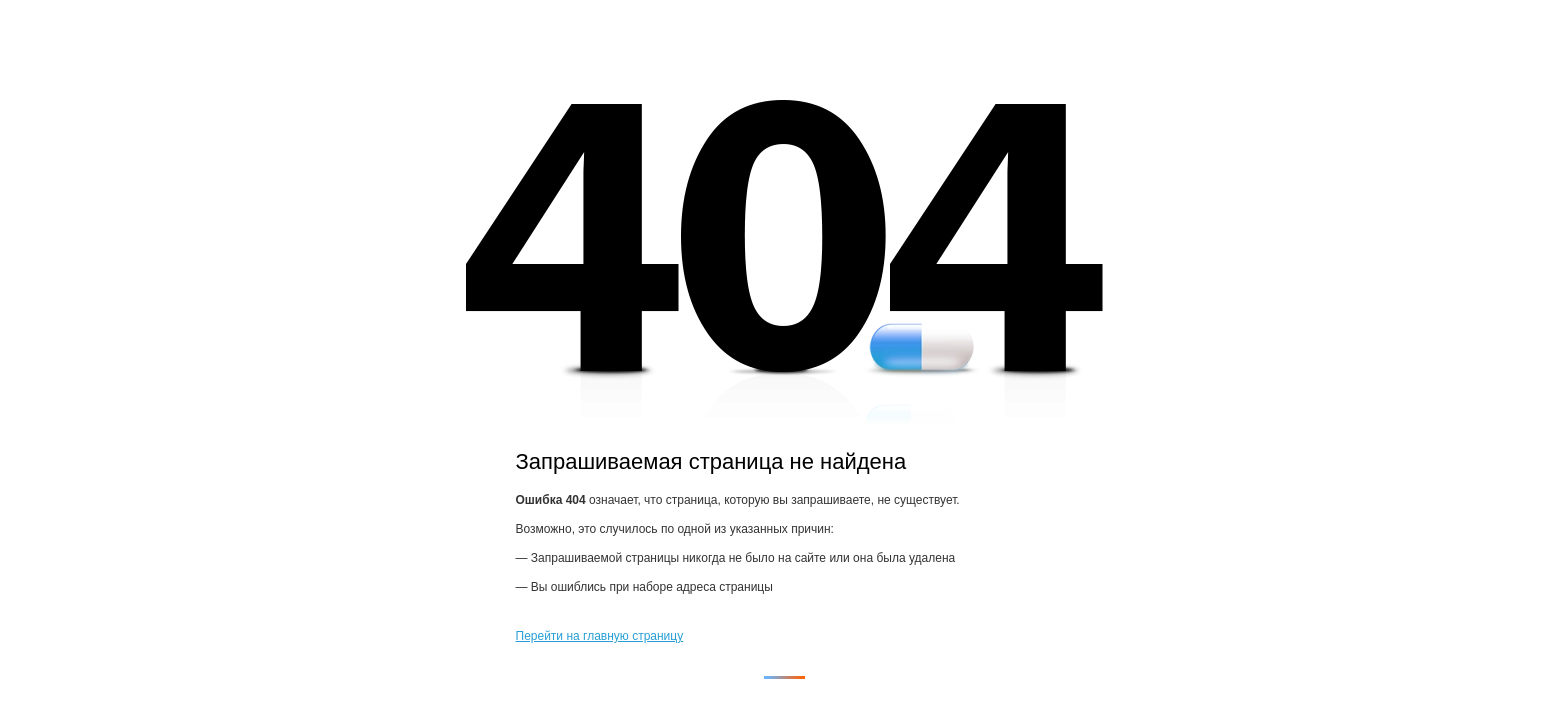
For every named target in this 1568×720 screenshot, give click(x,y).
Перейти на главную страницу (600, 636)
